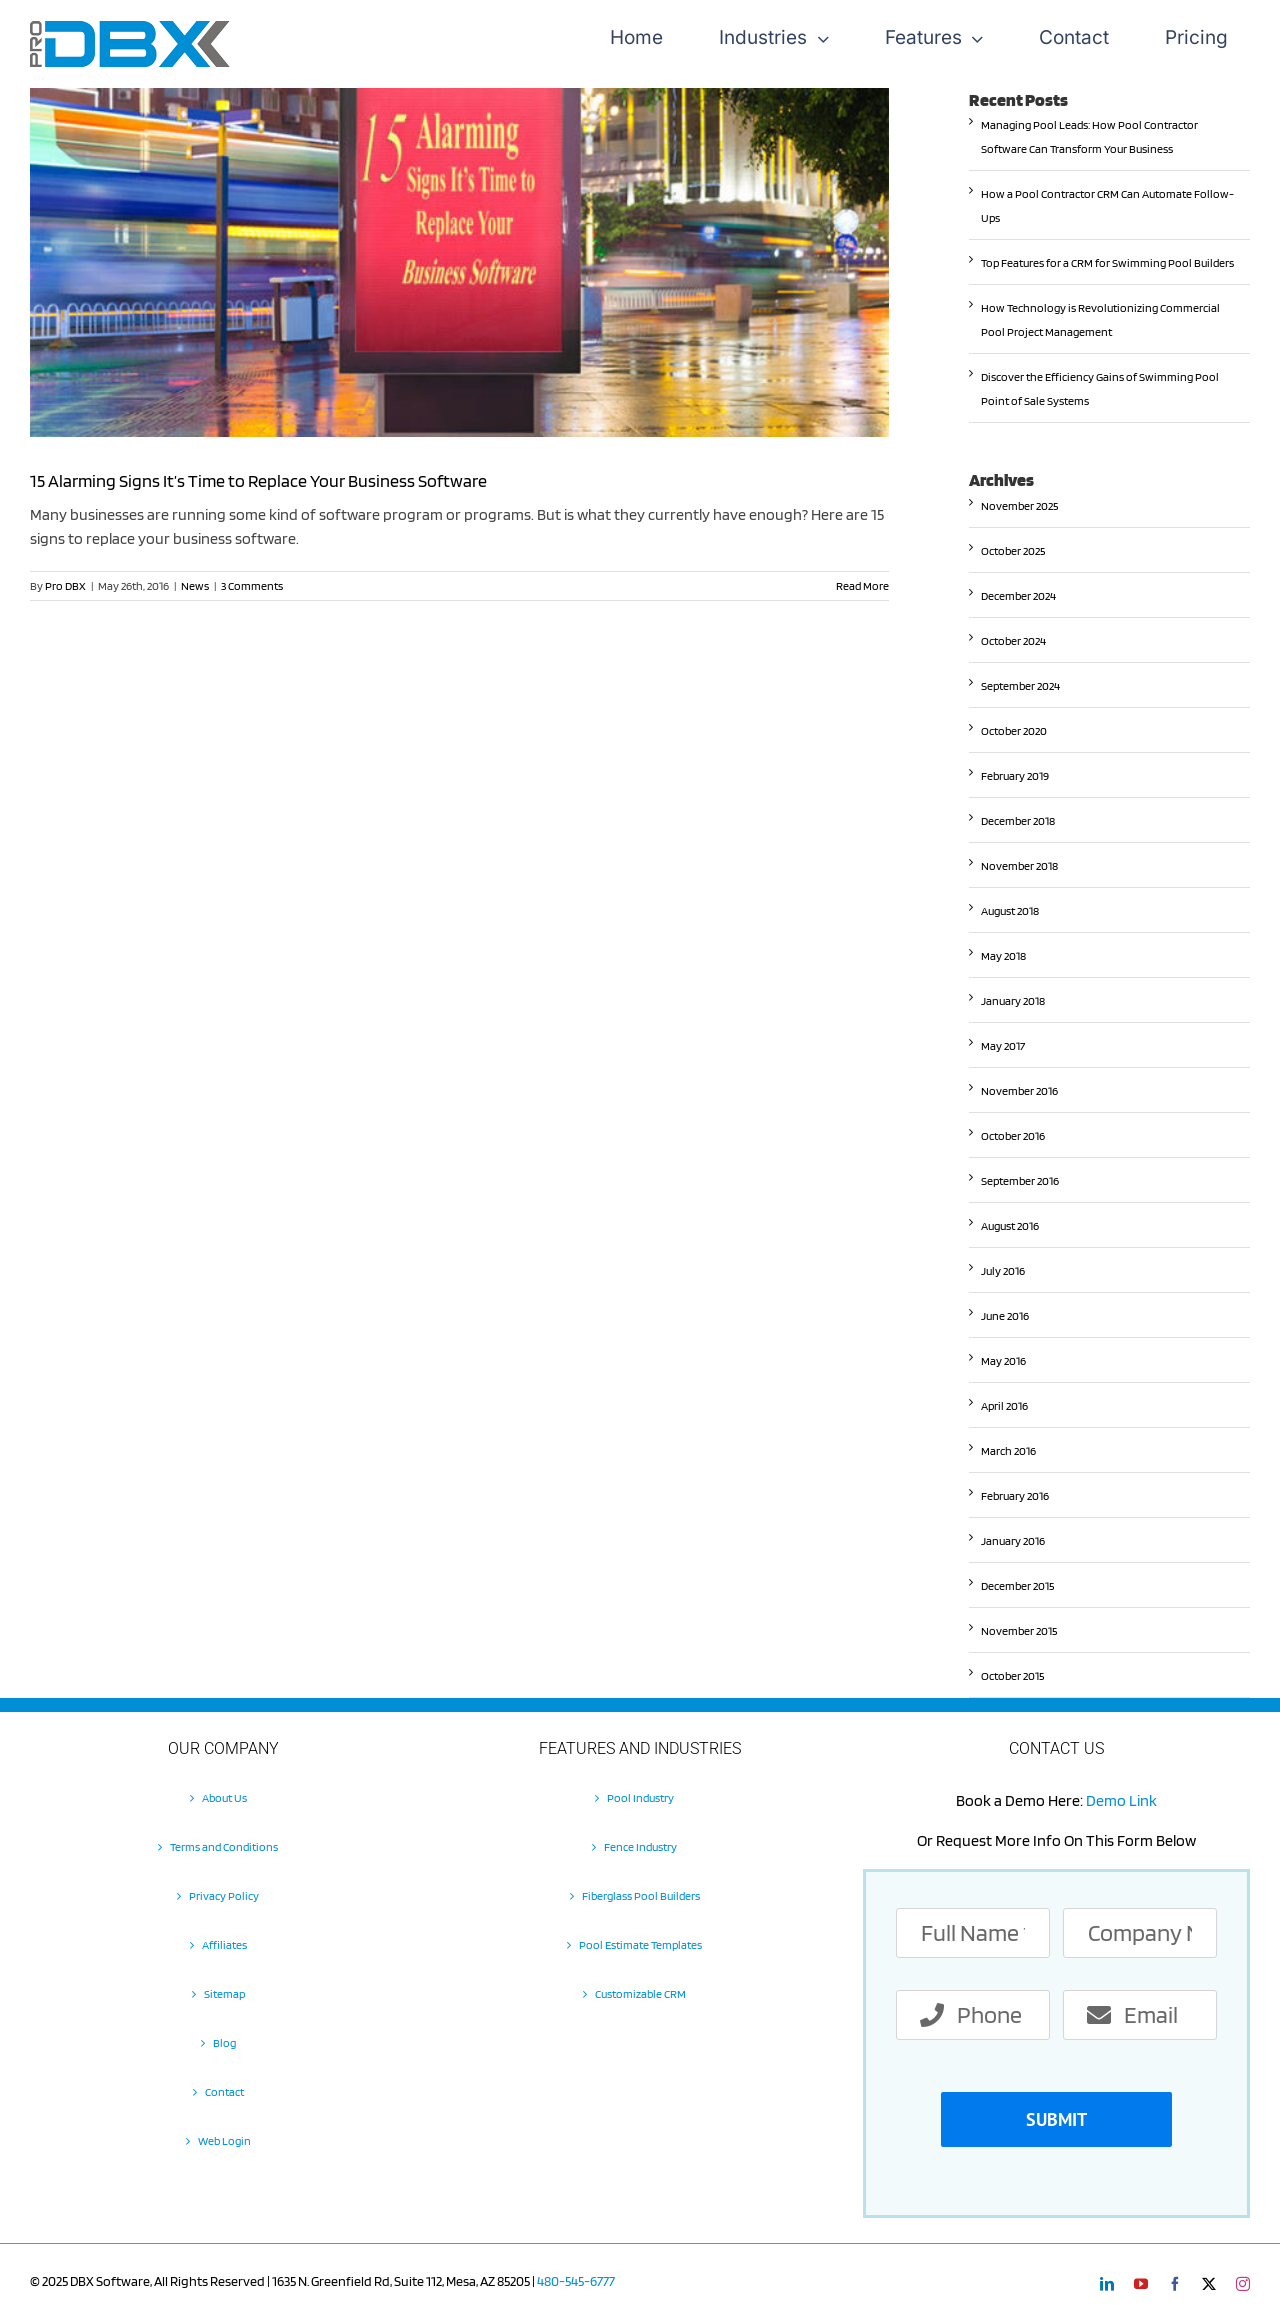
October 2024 (1013, 640)
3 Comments (252, 585)
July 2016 (1003, 1270)
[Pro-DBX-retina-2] (130, 28)
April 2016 (1004, 1405)
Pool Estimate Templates (640, 1944)
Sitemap (224, 1993)
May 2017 (1003, 1045)
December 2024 (1018, 595)
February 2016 (1015, 1495)
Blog (224, 2042)
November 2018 (1019, 865)
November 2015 (1019, 1630)
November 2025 (1019, 505)
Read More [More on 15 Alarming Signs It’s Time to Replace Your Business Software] (862, 585)
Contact (224, 2091)
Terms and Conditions (224, 1846)
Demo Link (1121, 1800)
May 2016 (1003, 1360)
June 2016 (1005, 1315)
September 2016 (1020, 1180)
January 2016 (1013, 1540)
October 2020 (1014, 730)
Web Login (224, 2140)
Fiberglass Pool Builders (641, 1895)
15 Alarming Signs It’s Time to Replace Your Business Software (258, 480)
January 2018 (1013, 1000)
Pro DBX (65, 585)
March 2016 (1008, 1450)
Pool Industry (640, 1797)
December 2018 (1018, 820)
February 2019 (1015, 775)
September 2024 (1020, 685)
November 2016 (1019, 1090)
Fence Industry (640, 1846)
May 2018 (1003, 955)
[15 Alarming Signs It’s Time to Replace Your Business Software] (459, 262)
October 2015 (1012, 1675)
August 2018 (1010, 910)
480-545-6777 (576, 2281)
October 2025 (1013, 550)
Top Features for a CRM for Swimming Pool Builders (1107, 262)
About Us (224, 1797)
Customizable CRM (640, 1993)
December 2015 (1017, 1585)
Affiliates (224, 1944)
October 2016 (1013, 1135)
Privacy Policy (224, 1895)
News (195, 585)
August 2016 (1010, 1225)
